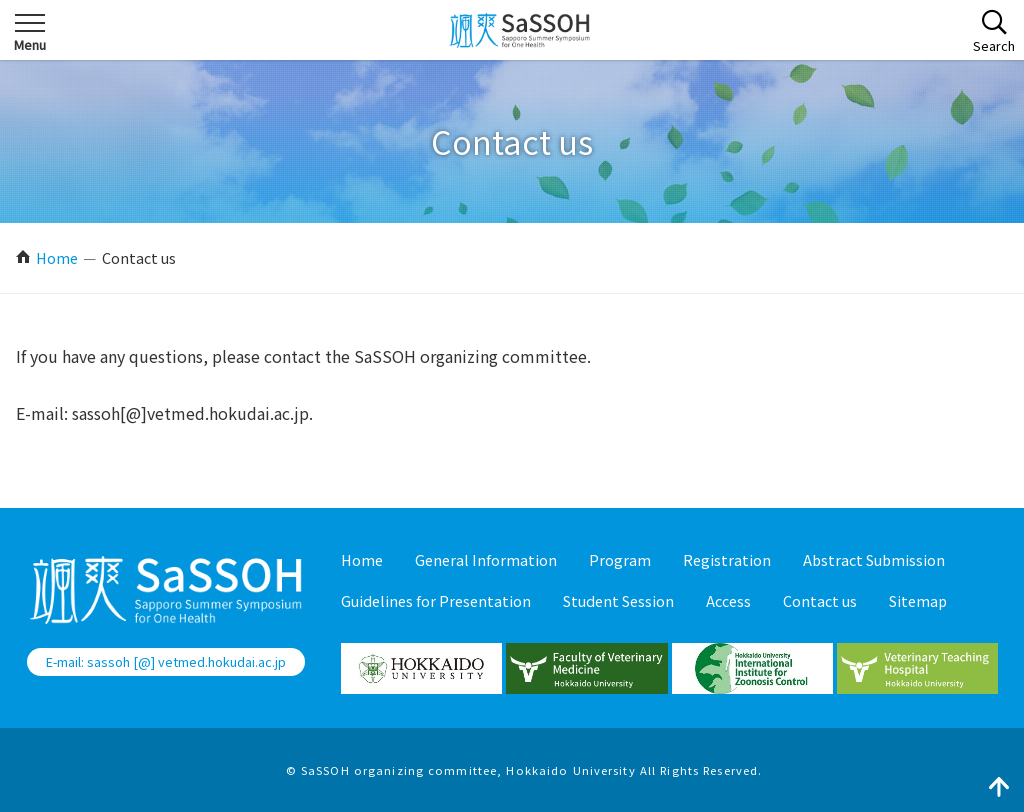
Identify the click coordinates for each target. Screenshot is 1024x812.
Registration (727, 559)
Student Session (618, 600)
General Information (486, 559)
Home (57, 257)
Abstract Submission (874, 559)
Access (728, 600)
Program (620, 559)
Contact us (820, 600)
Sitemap (918, 600)
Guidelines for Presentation (436, 600)
